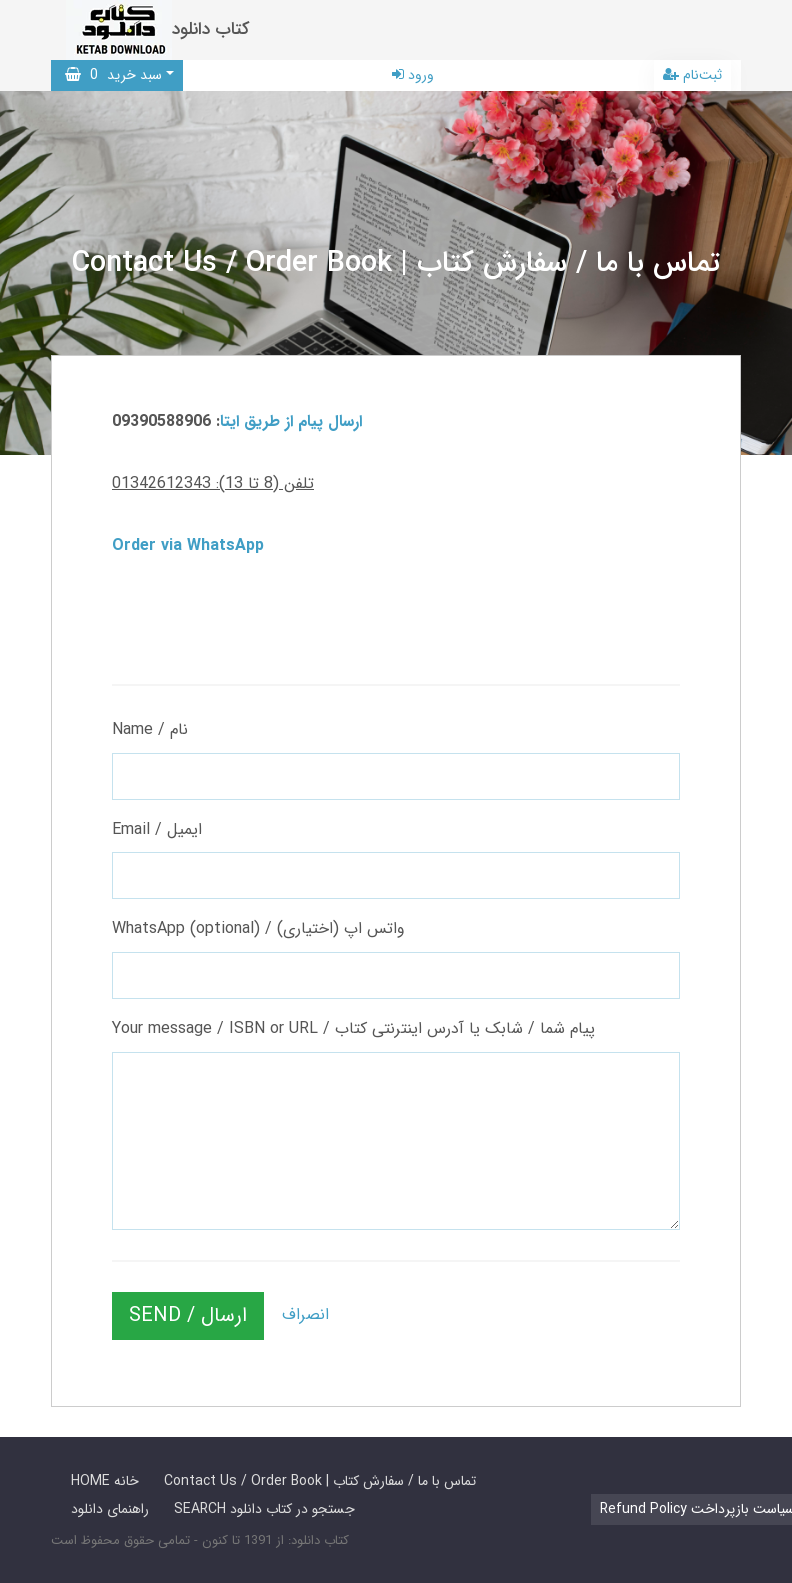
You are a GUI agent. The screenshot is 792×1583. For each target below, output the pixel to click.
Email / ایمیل (157, 829)
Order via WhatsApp (188, 545)
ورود (413, 75)
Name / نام (150, 729)
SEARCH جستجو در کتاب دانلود (264, 1509)
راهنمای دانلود (110, 1509)
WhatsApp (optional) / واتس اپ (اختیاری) (258, 928)
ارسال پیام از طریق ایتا (291, 421)
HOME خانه (105, 1481)
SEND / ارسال (188, 1315)
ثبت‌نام (692, 75)
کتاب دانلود (211, 29)
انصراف (305, 1314)
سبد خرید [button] (113, 75)
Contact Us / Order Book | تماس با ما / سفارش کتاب (320, 1481)
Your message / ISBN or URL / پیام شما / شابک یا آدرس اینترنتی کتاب (353, 1028)
